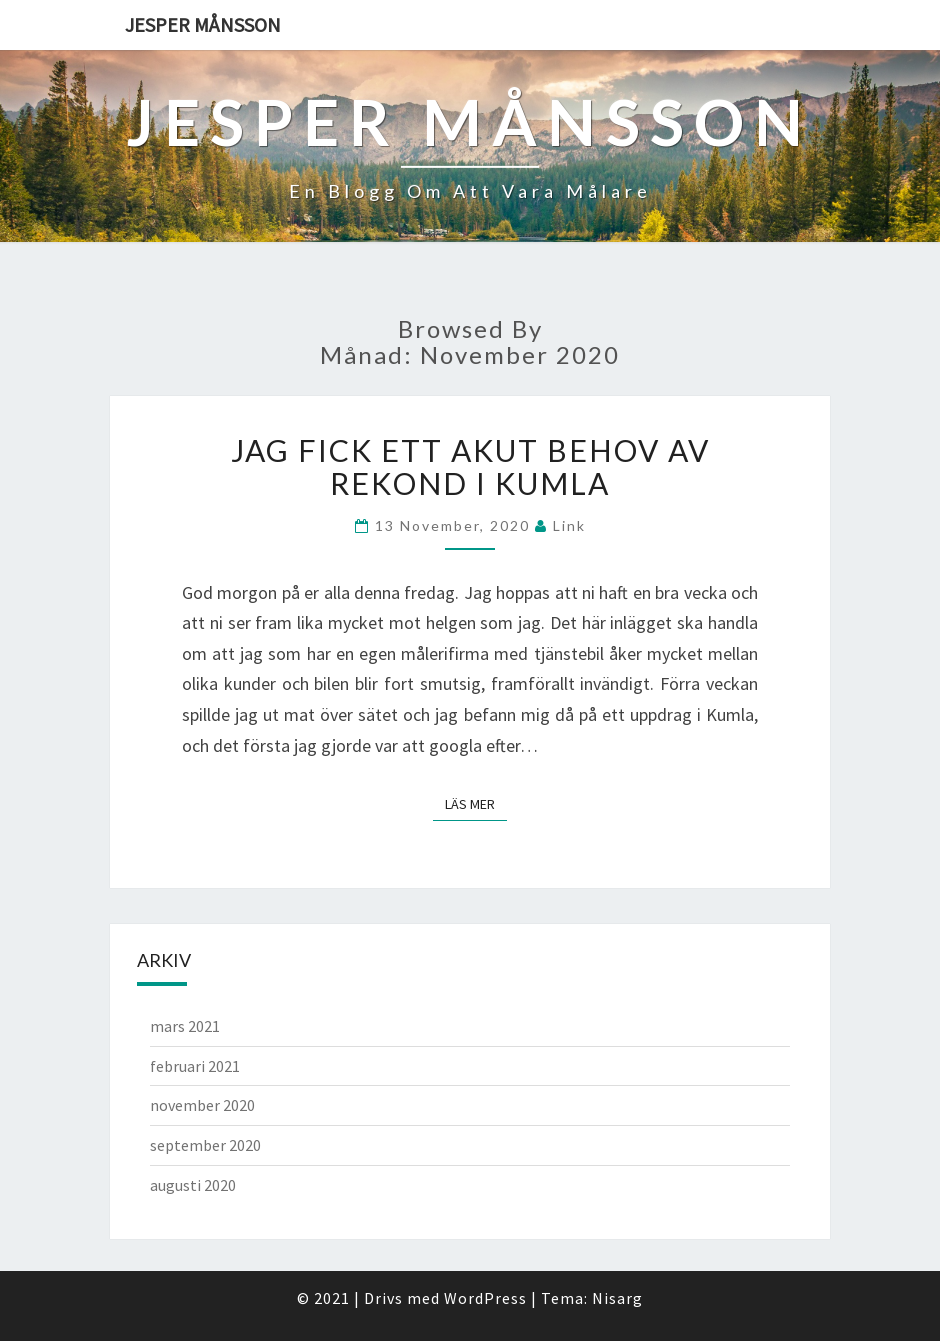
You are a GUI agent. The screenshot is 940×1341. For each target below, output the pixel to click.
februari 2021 (195, 1066)
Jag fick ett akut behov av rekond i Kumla (470, 466)
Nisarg (617, 1298)
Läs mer (476, 803)
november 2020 (202, 1105)
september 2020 (205, 1145)
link (569, 525)
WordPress (485, 1298)
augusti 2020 (193, 1185)
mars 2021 (185, 1026)
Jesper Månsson (203, 24)
